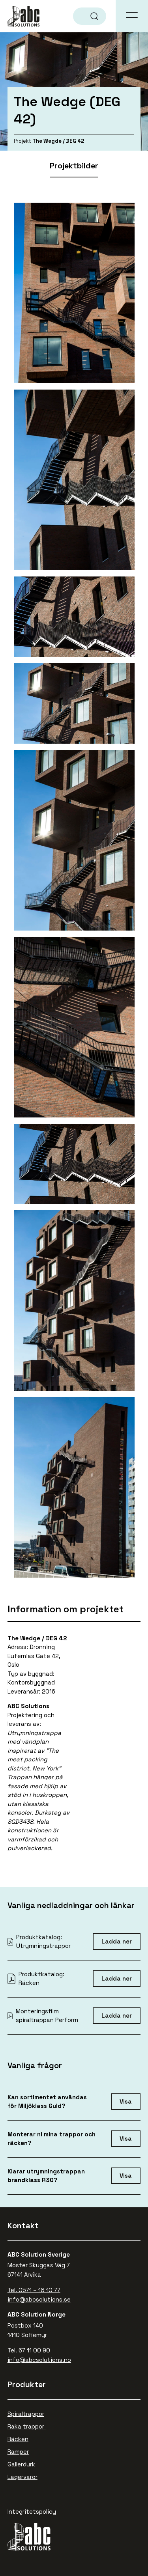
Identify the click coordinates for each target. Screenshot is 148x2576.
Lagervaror (22, 2477)
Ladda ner (116, 1941)
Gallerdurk (21, 2464)
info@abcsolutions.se (39, 2299)
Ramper (18, 2451)
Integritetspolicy (31, 2511)
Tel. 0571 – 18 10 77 (33, 2290)
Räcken (17, 2439)
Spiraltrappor (25, 2413)
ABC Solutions (23, 16)
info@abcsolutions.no (39, 2359)
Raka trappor (26, 2426)
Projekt (22, 141)
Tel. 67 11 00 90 (28, 2350)
